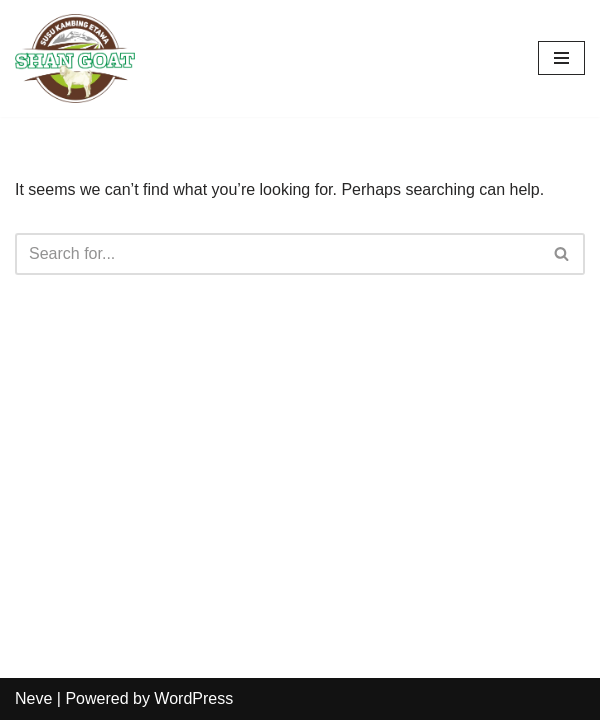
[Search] (277, 254)
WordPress (193, 698)
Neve (33, 698)
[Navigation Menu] (561, 58)
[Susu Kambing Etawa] (75, 58)
